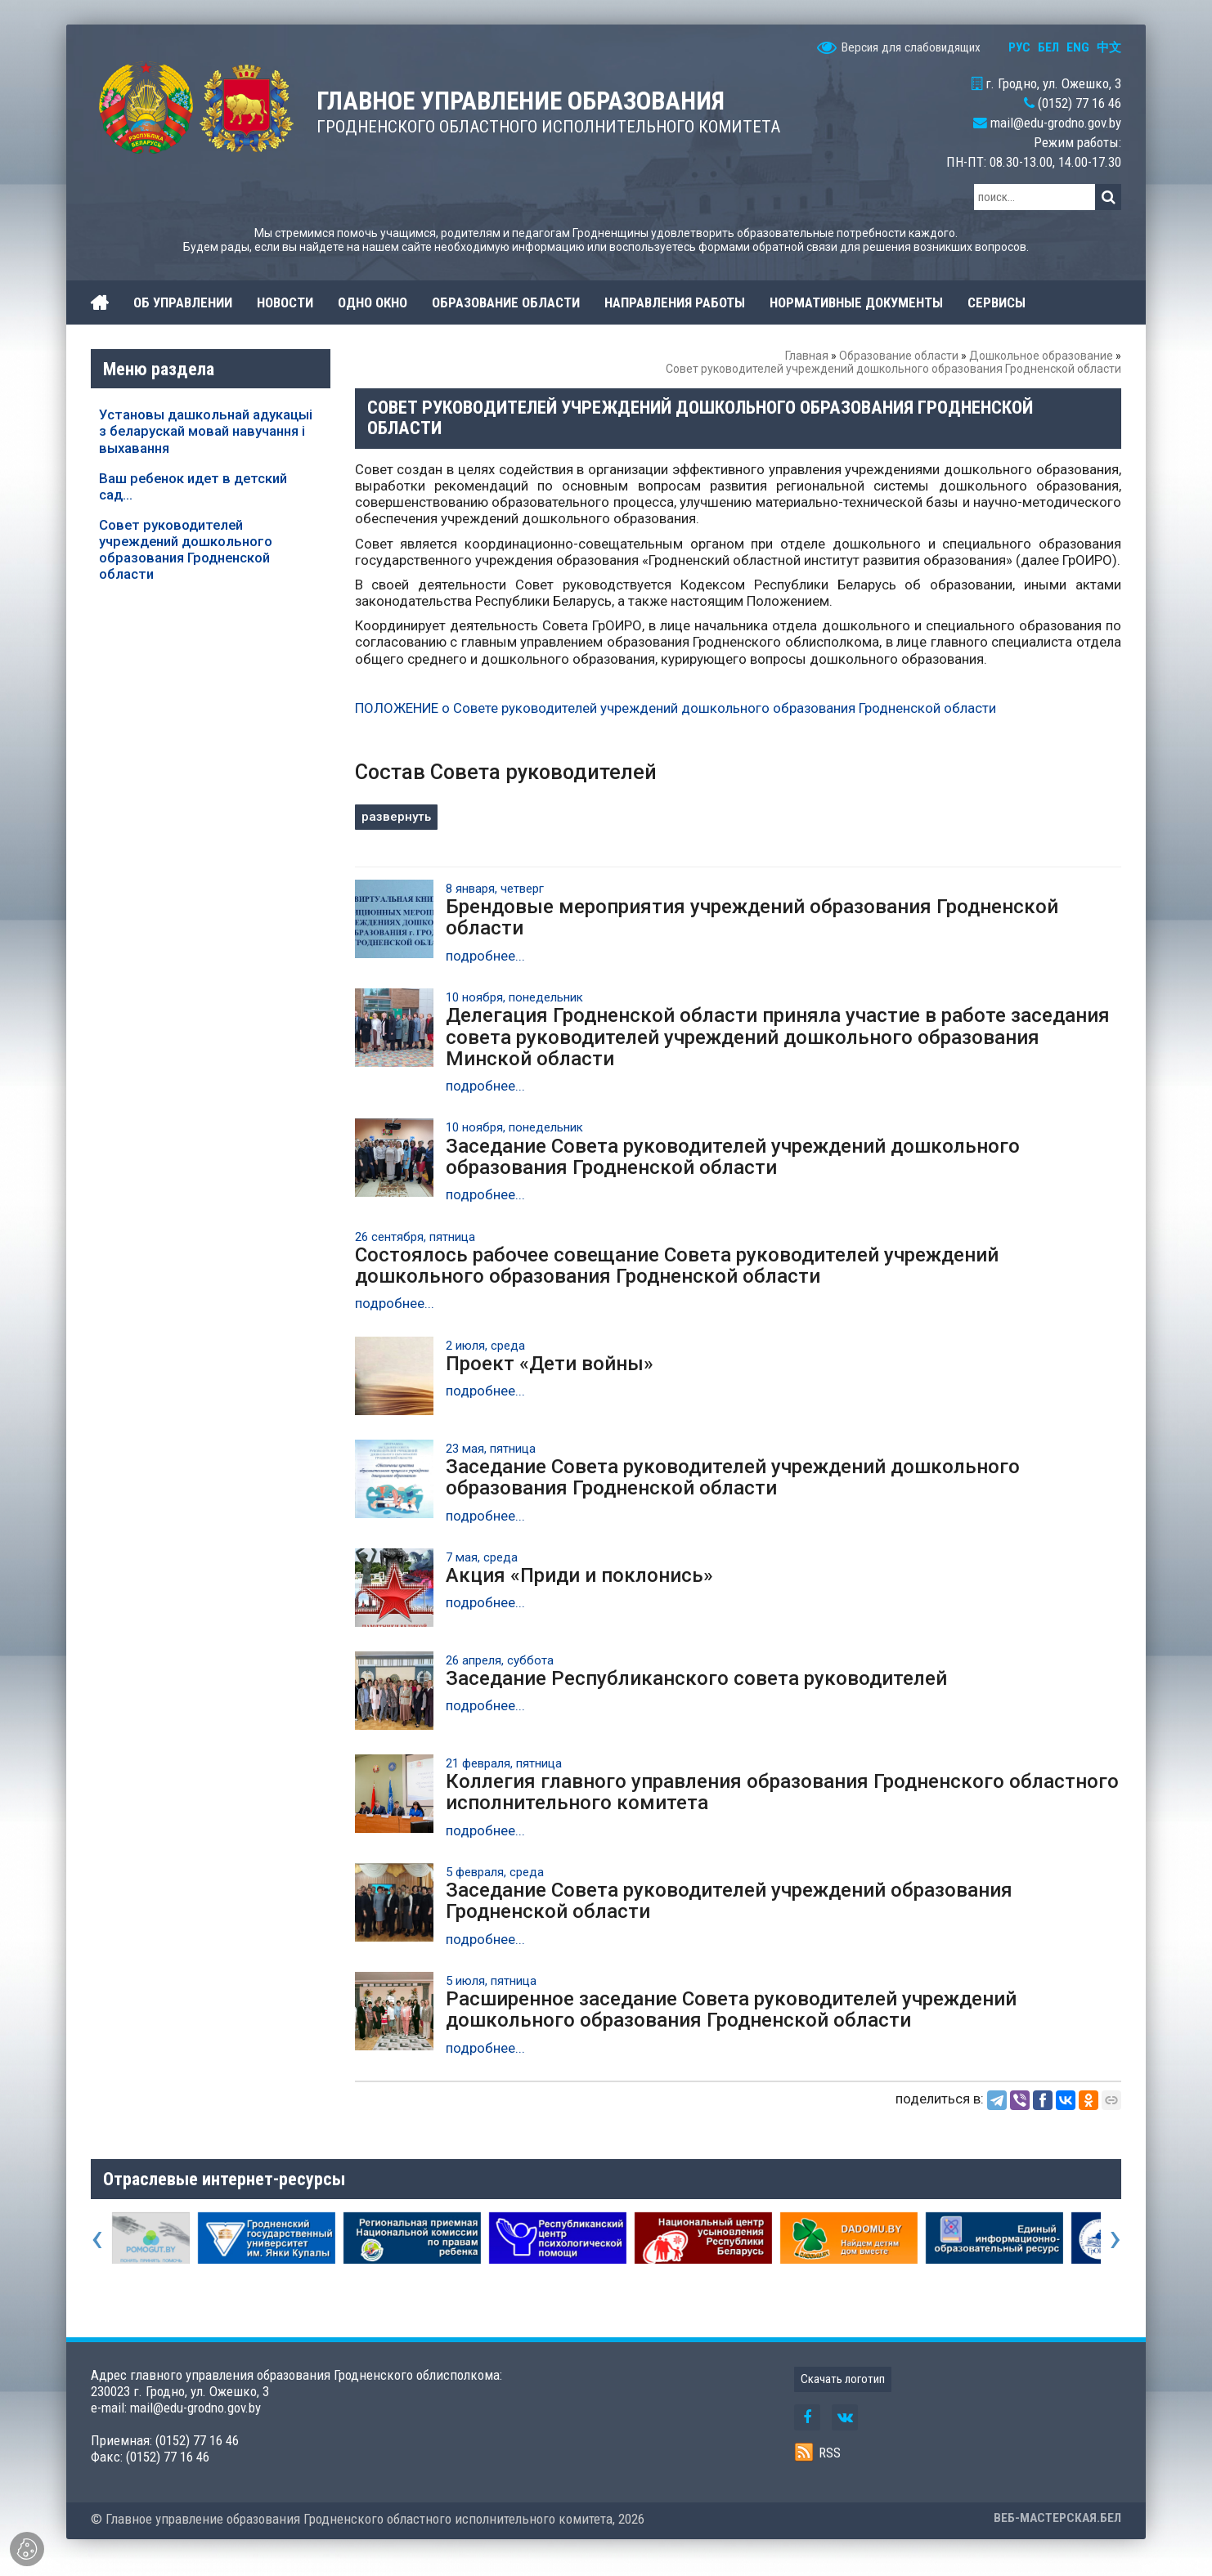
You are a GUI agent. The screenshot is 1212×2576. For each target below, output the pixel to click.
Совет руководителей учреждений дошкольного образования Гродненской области (185, 549)
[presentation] (97, 2237)
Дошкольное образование (1041, 355)
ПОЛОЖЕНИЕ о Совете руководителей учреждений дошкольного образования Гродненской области (675, 708)
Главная (806, 355)
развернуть (396, 816)
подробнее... (485, 956)
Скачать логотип (843, 2379)
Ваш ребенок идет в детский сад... (193, 486)
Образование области (898, 355)
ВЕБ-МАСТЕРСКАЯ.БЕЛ (1057, 2518)
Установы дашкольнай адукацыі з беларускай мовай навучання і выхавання (205, 430)
